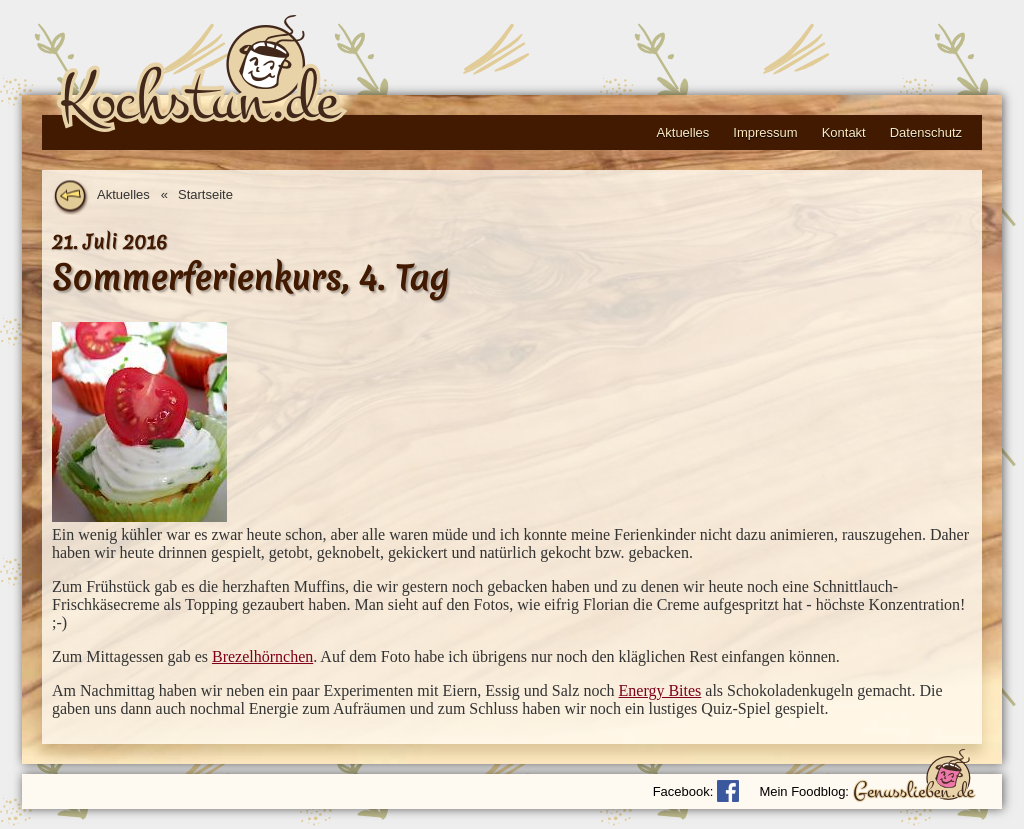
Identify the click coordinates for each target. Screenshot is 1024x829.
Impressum (765, 132)
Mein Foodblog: (804, 791)
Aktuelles (683, 132)
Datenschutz (926, 132)
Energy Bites (660, 690)
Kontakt (844, 132)
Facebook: (683, 791)
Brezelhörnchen (262, 656)
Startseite (205, 194)
